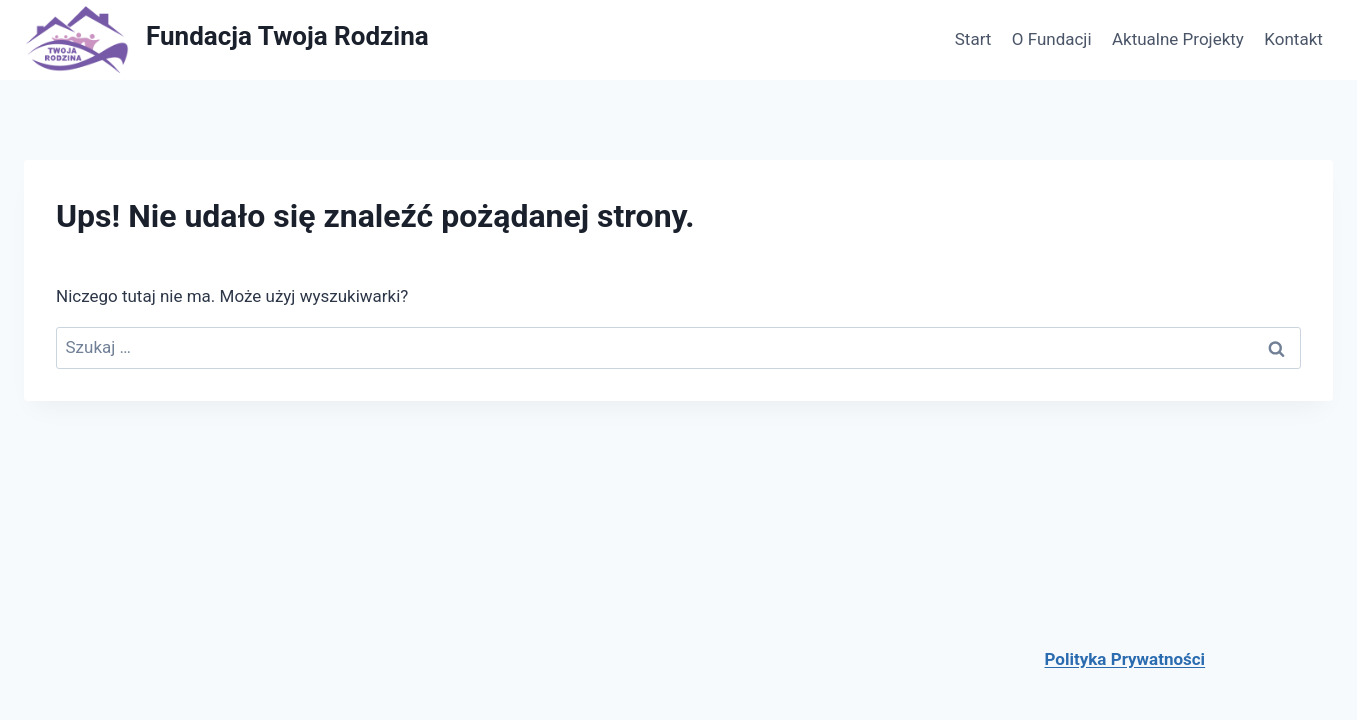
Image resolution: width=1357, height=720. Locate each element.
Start (973, 39)
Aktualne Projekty (1178, 39)
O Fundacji (1052, 39)
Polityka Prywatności (1125, 659)
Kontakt (1293, 39)
